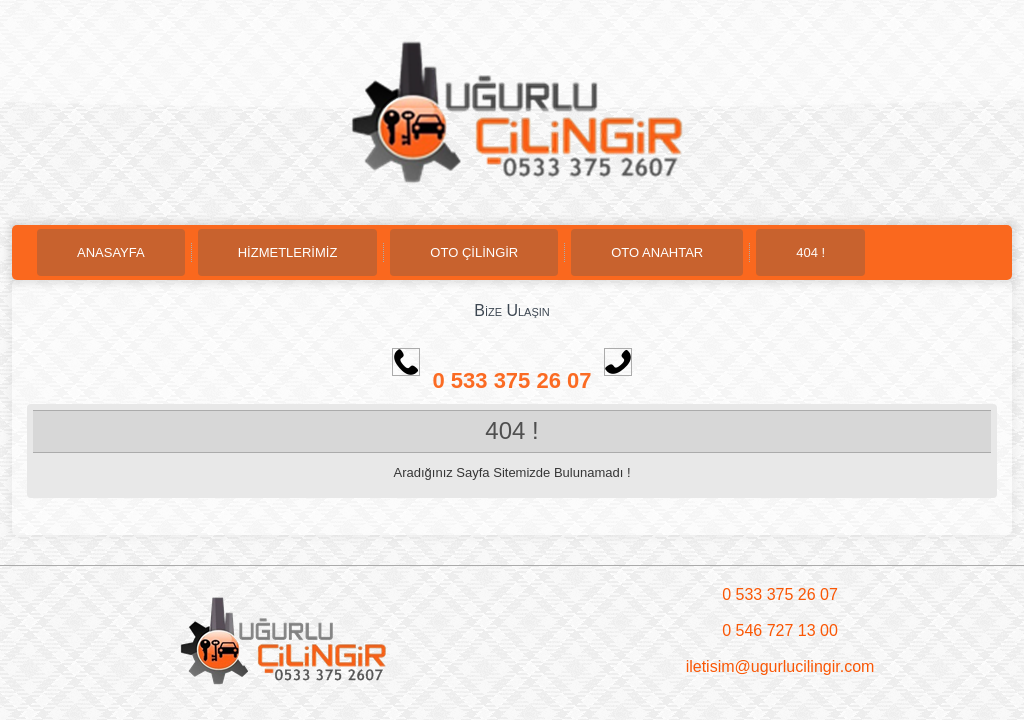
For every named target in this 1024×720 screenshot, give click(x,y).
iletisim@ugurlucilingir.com (780, 666)
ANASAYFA (111, 252)
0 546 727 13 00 (780, 630)
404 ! (810, 252)
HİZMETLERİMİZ (288, 252)
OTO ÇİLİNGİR (474, 252)
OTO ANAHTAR (657, 252)
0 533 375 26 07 (531, 380)
